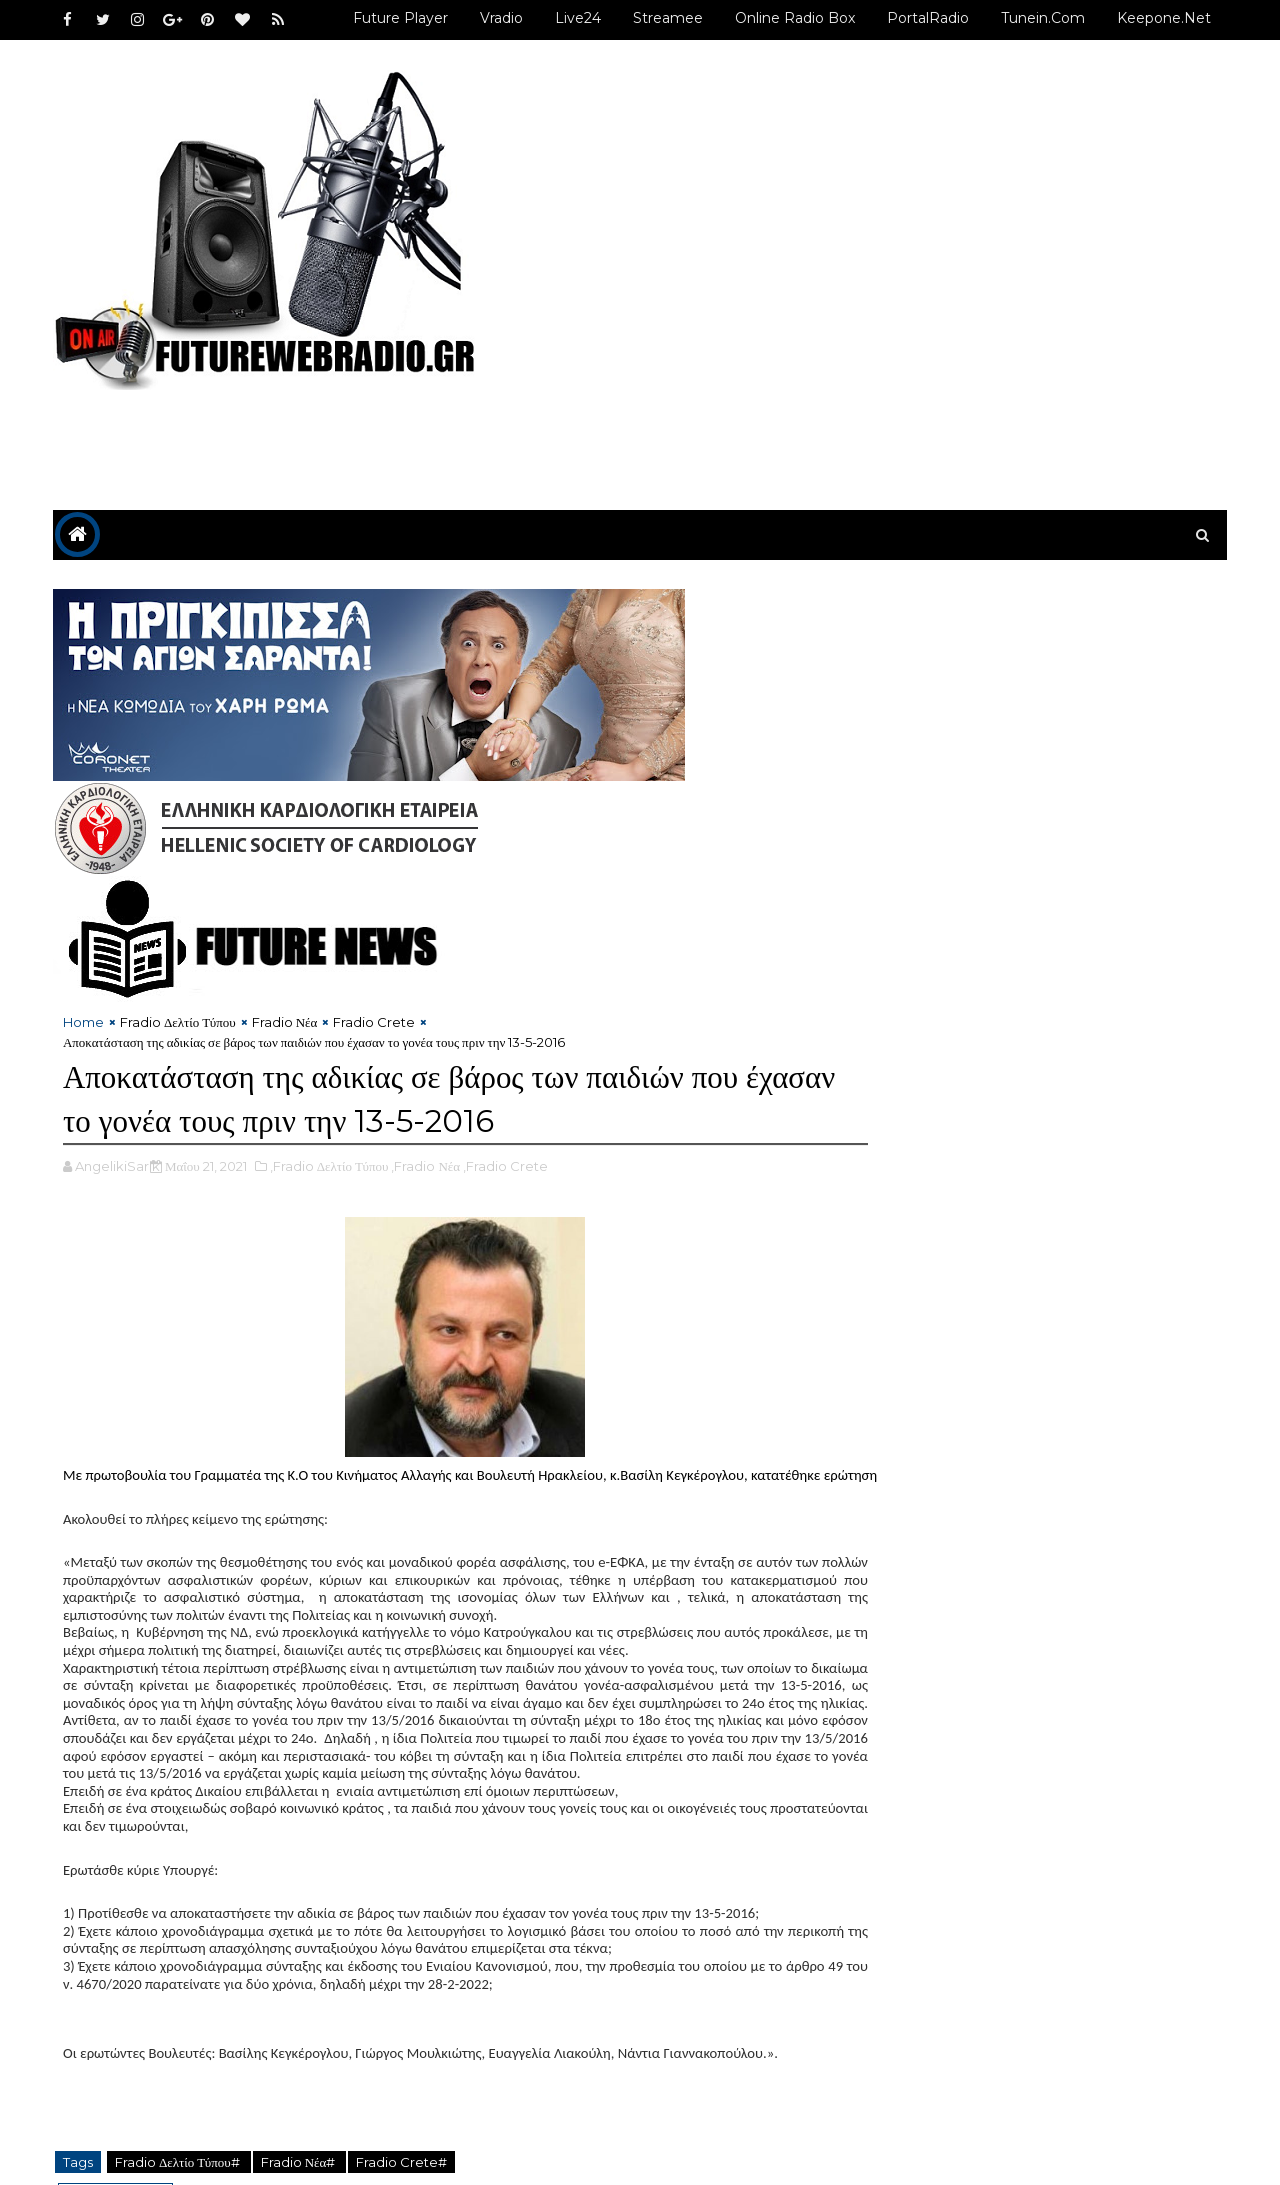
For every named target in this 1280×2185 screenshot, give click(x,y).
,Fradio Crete (507, 1077)
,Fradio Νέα (428, 1077)
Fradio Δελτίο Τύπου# (181, 2072)
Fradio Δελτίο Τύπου (180, 933)
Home (85, 933)
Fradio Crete (376, 933)
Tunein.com (1041, 18)
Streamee (666, 18)
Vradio (499, 18)
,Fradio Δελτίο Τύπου (331, 1077)
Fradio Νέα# (302, 2072)
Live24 (576, 18)
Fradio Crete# (403, 2072)
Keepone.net (1162, 18)
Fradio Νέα (287, 933)
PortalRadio (926, 18)
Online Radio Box (793, 18)
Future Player (398, 18)
